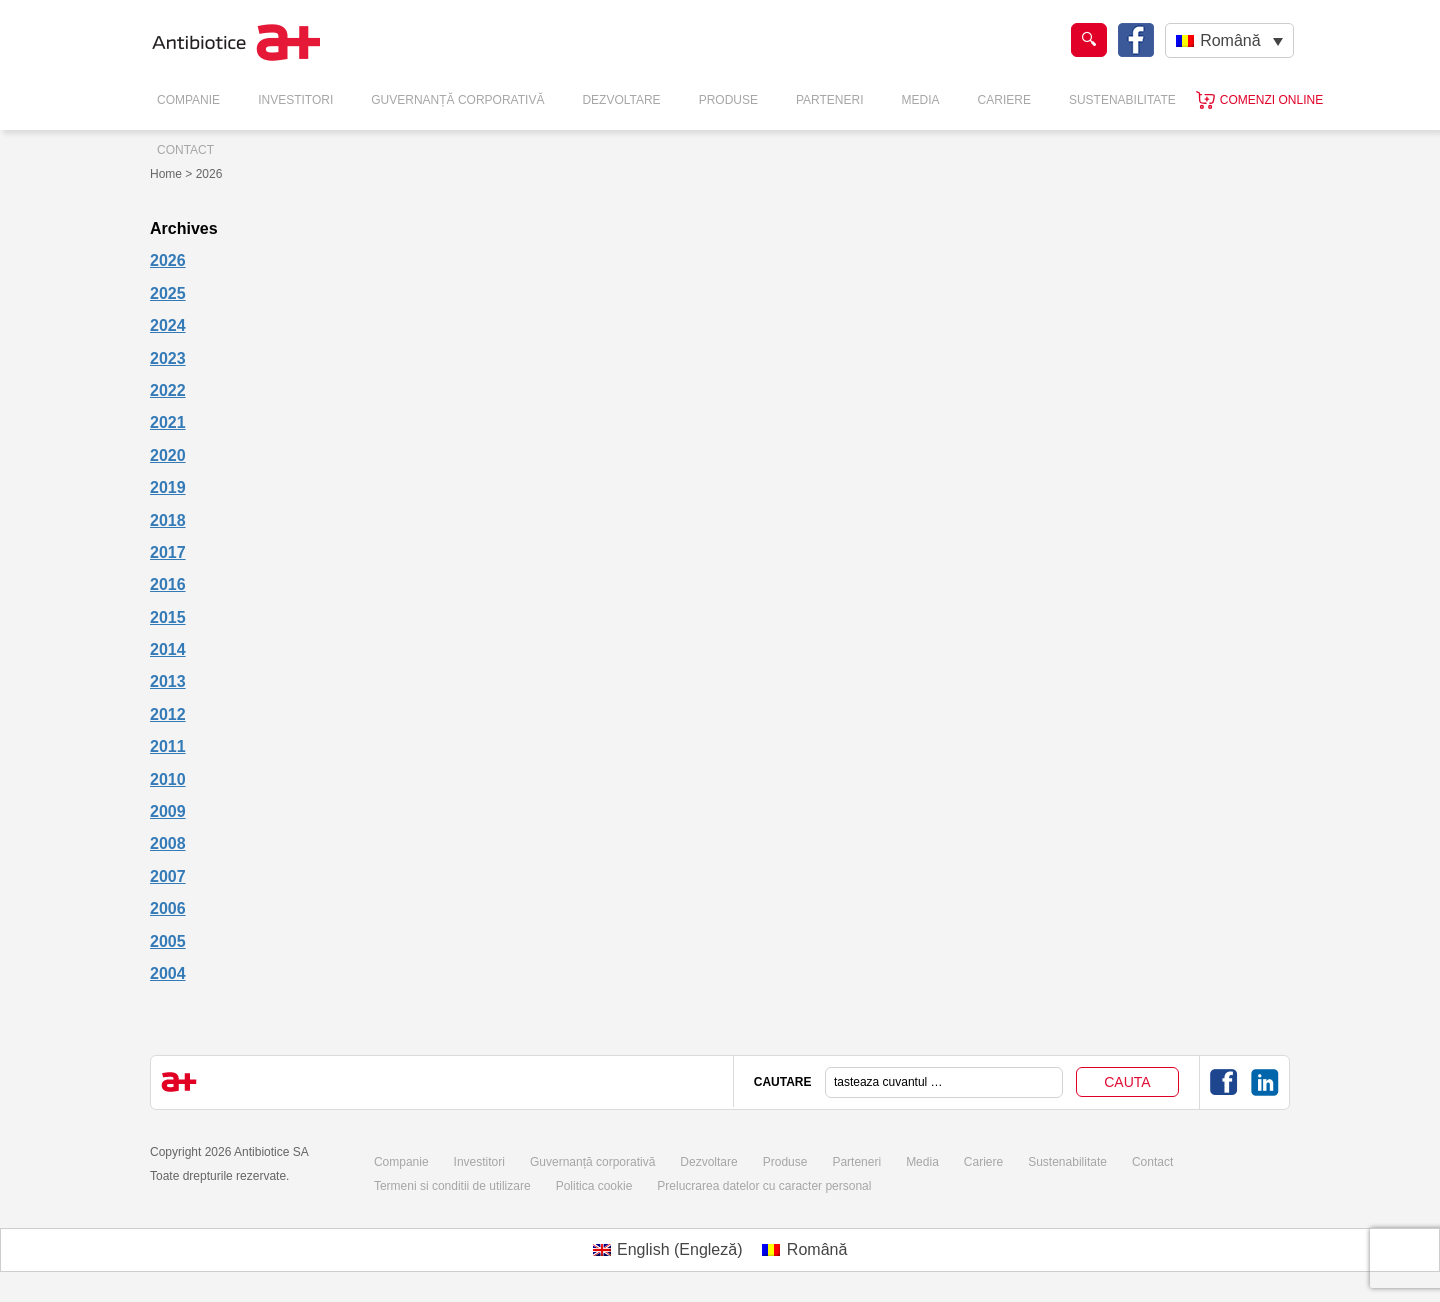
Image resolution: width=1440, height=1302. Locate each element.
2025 (168, 293)
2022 (168, 390)
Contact (185, 150)
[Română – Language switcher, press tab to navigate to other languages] (1229, 40)
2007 (168, 876)
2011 (168, 746)
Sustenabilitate (1122, 100)
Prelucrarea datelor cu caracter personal (764, 1186)
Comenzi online (1271, 100)
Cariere (1004, 100)
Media (921, 100)
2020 (168, 455)
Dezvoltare (621, 100)
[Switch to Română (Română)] (804, 1250)
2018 (168, 520)
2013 (168, 681)
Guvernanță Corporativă (457, 100)
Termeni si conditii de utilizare (452, 1186)
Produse (728, 100)
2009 (168, 811)
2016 (168, 584)
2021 (168, 422)
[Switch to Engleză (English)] (668, 1250)
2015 (168, 617)
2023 (168, 358)
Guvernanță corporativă (592, 1162)
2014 (168, 649)
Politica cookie (594, 1186)
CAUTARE (783, 1082)
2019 (168, 487)
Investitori (295, 100)
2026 (168, 260)
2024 (168, 325)
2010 (168, 779)
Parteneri (830, 100)
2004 (168, 973)
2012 (168, 714)
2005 (168, 941)
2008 (168, 843)
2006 (168, 908)
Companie (188, 100)
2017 (168, 552)
